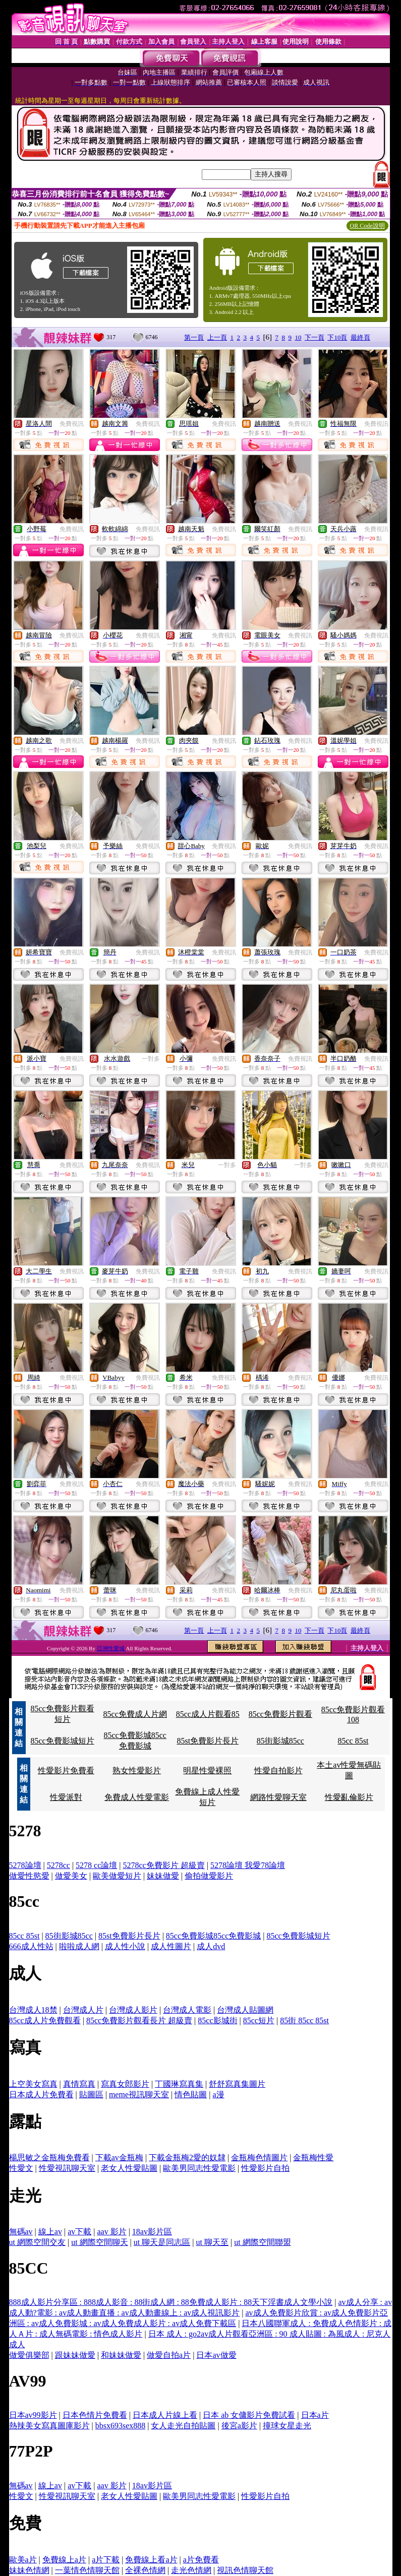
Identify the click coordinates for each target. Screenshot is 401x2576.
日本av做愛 (216, 2355)
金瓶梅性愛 (313, 2157)
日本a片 (315, 2415)
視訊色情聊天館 (245, 2570)
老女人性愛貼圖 (129, 2168)
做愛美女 (71, 1876)
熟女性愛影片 (136, 1770)
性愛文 (21, 2168)
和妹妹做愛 (121, 2355)
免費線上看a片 (151, 2559)
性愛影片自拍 (265, 2168)
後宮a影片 (239, 2425)
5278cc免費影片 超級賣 (164, 1865)
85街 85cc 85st (304, 2020)
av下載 (79, 2231)
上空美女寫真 (33, 2084)
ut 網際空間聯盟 (262, 2242)
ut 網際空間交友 (37, 2242)
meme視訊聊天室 (139, 2094)
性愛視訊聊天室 (67, 2168)
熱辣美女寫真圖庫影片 (49, 2425)
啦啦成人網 (79, 1946)
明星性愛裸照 (207, 1770)
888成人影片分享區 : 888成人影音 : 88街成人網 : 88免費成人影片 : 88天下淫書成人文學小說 (171, 2302)
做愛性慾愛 (29, 1876)
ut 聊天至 (212, 2242)
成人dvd (211, 1946)
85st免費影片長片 (208, 1740)
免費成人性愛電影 (136, 1797)
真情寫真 (79, 2084)
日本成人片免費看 (41, 2094)
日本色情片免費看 (95, 2415)
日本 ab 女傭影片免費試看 (249, 2415)
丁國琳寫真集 (179, 2084)
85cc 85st (352, 1740)
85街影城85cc (280, 1740)
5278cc (58, 1865)
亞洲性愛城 (111, 1648)
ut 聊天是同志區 (162, 2242)
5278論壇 (25, 1865)
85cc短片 (258, 2020)
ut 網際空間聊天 (99, 2242)
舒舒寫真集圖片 (237, 2084)
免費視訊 (72, 423)
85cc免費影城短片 (62, 1740)
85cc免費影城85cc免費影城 (213, 1935)
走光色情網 (191, 2570)
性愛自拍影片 (278, 1770)
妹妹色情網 (29, 2570)
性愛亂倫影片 (349, 1797)
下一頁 (314, 337)
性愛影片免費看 (66, 1770)
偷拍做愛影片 (209, 1876)
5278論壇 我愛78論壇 (247, 1865)
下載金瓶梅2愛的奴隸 (187, 2157)
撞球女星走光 (287, 2425)
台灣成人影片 (133, 2010)
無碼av (21, 2231)
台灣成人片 (83, 2010)
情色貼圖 (191, 2094)
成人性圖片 (171, 1946)
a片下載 (106, 2559)
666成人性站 (31, 1946)
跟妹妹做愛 (75, 2355)
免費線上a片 (64, 2559)
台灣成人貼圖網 (245, 2010)
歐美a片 (23, 2559)
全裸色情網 (145, 2570)
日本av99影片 (33, 2415)
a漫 (218, 2094)
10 (298, 337)
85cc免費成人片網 (135, 1714)
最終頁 (360, 337)
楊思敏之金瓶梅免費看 (49, 2157)
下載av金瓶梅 (119, 2157)
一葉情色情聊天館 (87, 2570)
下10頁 (337, 337)
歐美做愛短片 (117, 1876)
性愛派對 (66, 1797)
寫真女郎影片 (125, 2084)
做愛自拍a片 (169, 2355)
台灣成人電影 (187, 2010)
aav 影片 (111, 2231)
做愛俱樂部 (29, 2355)
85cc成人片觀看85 (208, 1714)
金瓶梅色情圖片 (259, 2157)
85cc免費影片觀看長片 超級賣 (139, 2020)
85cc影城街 (217, 2020)
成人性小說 (125, 1946)
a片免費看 (201, 2559)
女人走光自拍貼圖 (183, 2425)
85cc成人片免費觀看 (45, 2020)
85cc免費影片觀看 (280, 1714)
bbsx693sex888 (120, 2425)
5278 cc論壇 (96, 1865)
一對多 (151, 1058)
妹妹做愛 (163, 1876)
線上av (50, 2231)
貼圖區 (91, 2094)
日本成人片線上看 (165, 2415)
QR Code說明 (367, 225)
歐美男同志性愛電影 (199, 2168)
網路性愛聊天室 (278, 1797)
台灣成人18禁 (33, 2010)
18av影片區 (152, 2231)
